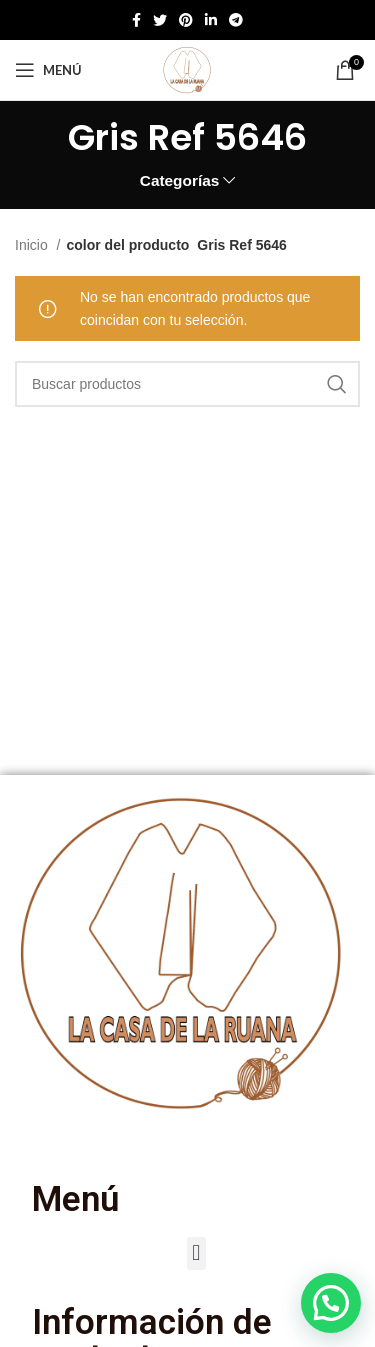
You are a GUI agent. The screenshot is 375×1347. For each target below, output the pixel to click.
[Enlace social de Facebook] (136, 20)
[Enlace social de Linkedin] (211, 20)
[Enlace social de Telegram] (236, 20)
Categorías (180, 180)
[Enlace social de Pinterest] (186, 20)
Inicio (33, 245)
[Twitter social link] (160, 20)
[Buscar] (187, 384)
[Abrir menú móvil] (48, 70)
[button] (196, 1253)
